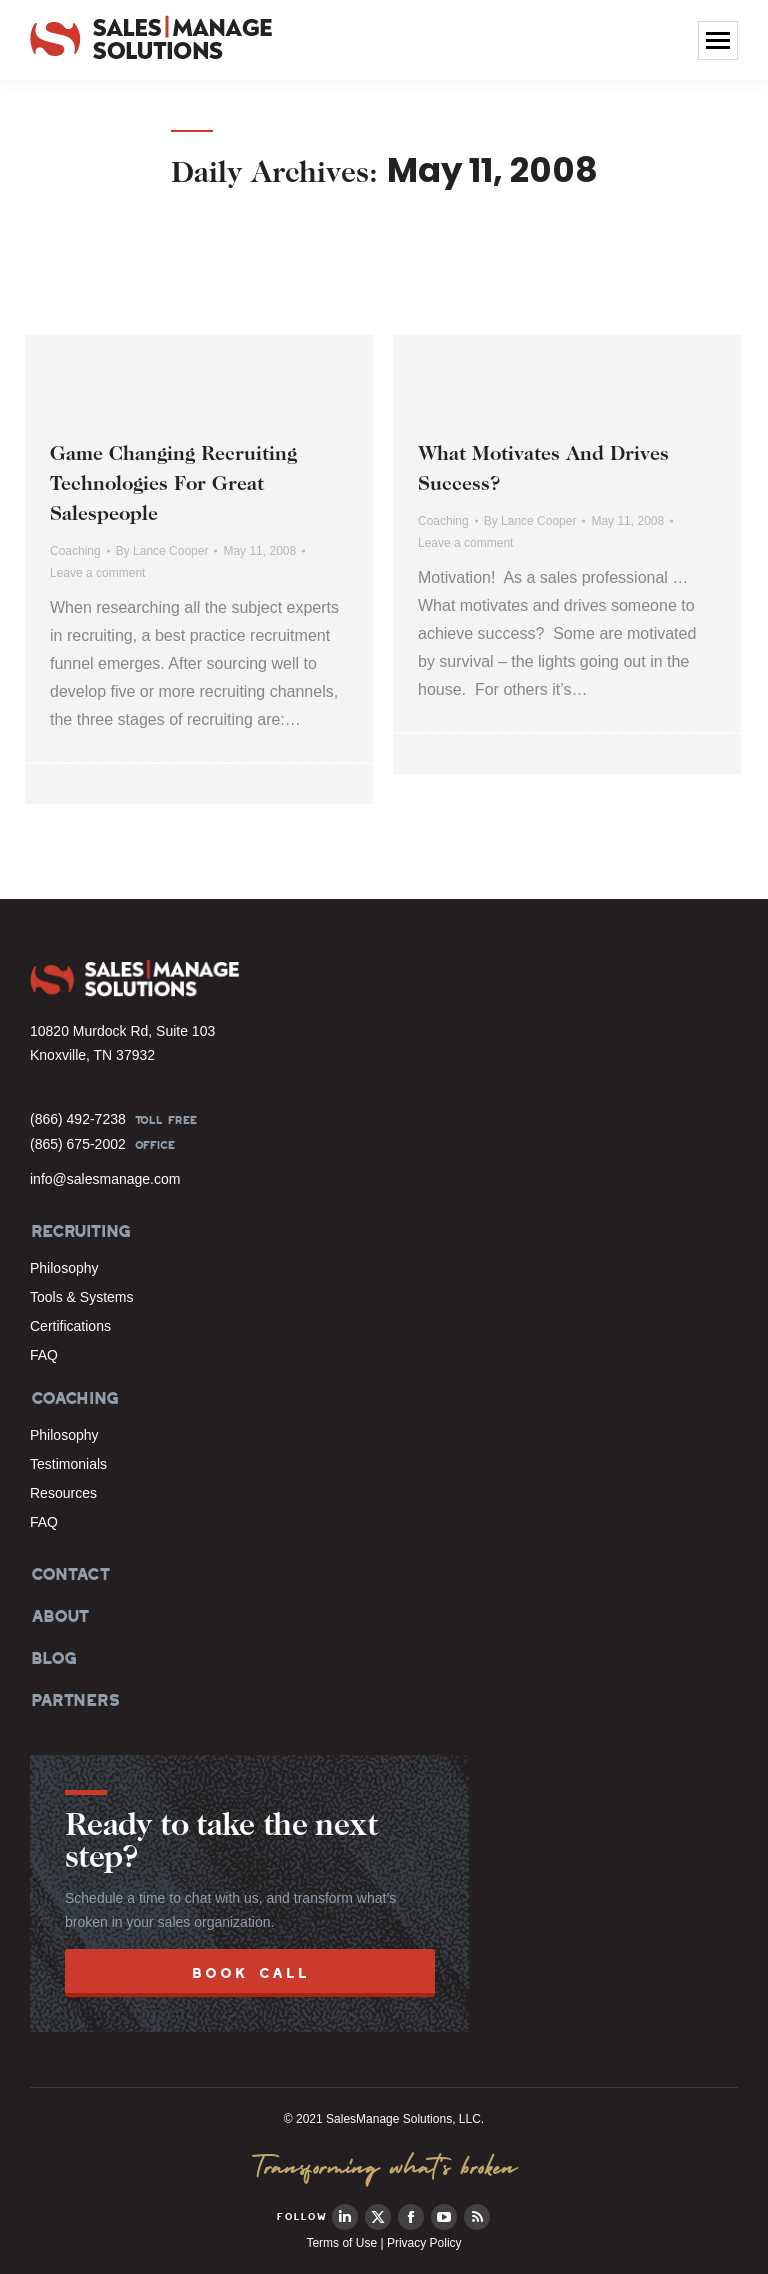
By (162, 551)
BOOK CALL (250, 1972)
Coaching (75, 551)
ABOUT (59, 1616)
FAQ (44, 1355)
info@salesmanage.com (105, 1179)
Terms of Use (341, 2243)
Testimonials (68, 1464)
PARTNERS (74, 1700)
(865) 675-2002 (78, 1144)
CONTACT (69, 1574)
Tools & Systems (81, 1297)
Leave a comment (97, 573)
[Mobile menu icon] (718, 40)
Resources (63, 1493)
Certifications (70, 1326)
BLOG (52, 1658)
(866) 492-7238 (78, 1119)
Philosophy (64, 1268)
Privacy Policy (424, 2243)
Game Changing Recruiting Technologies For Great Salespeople (173, 485)
